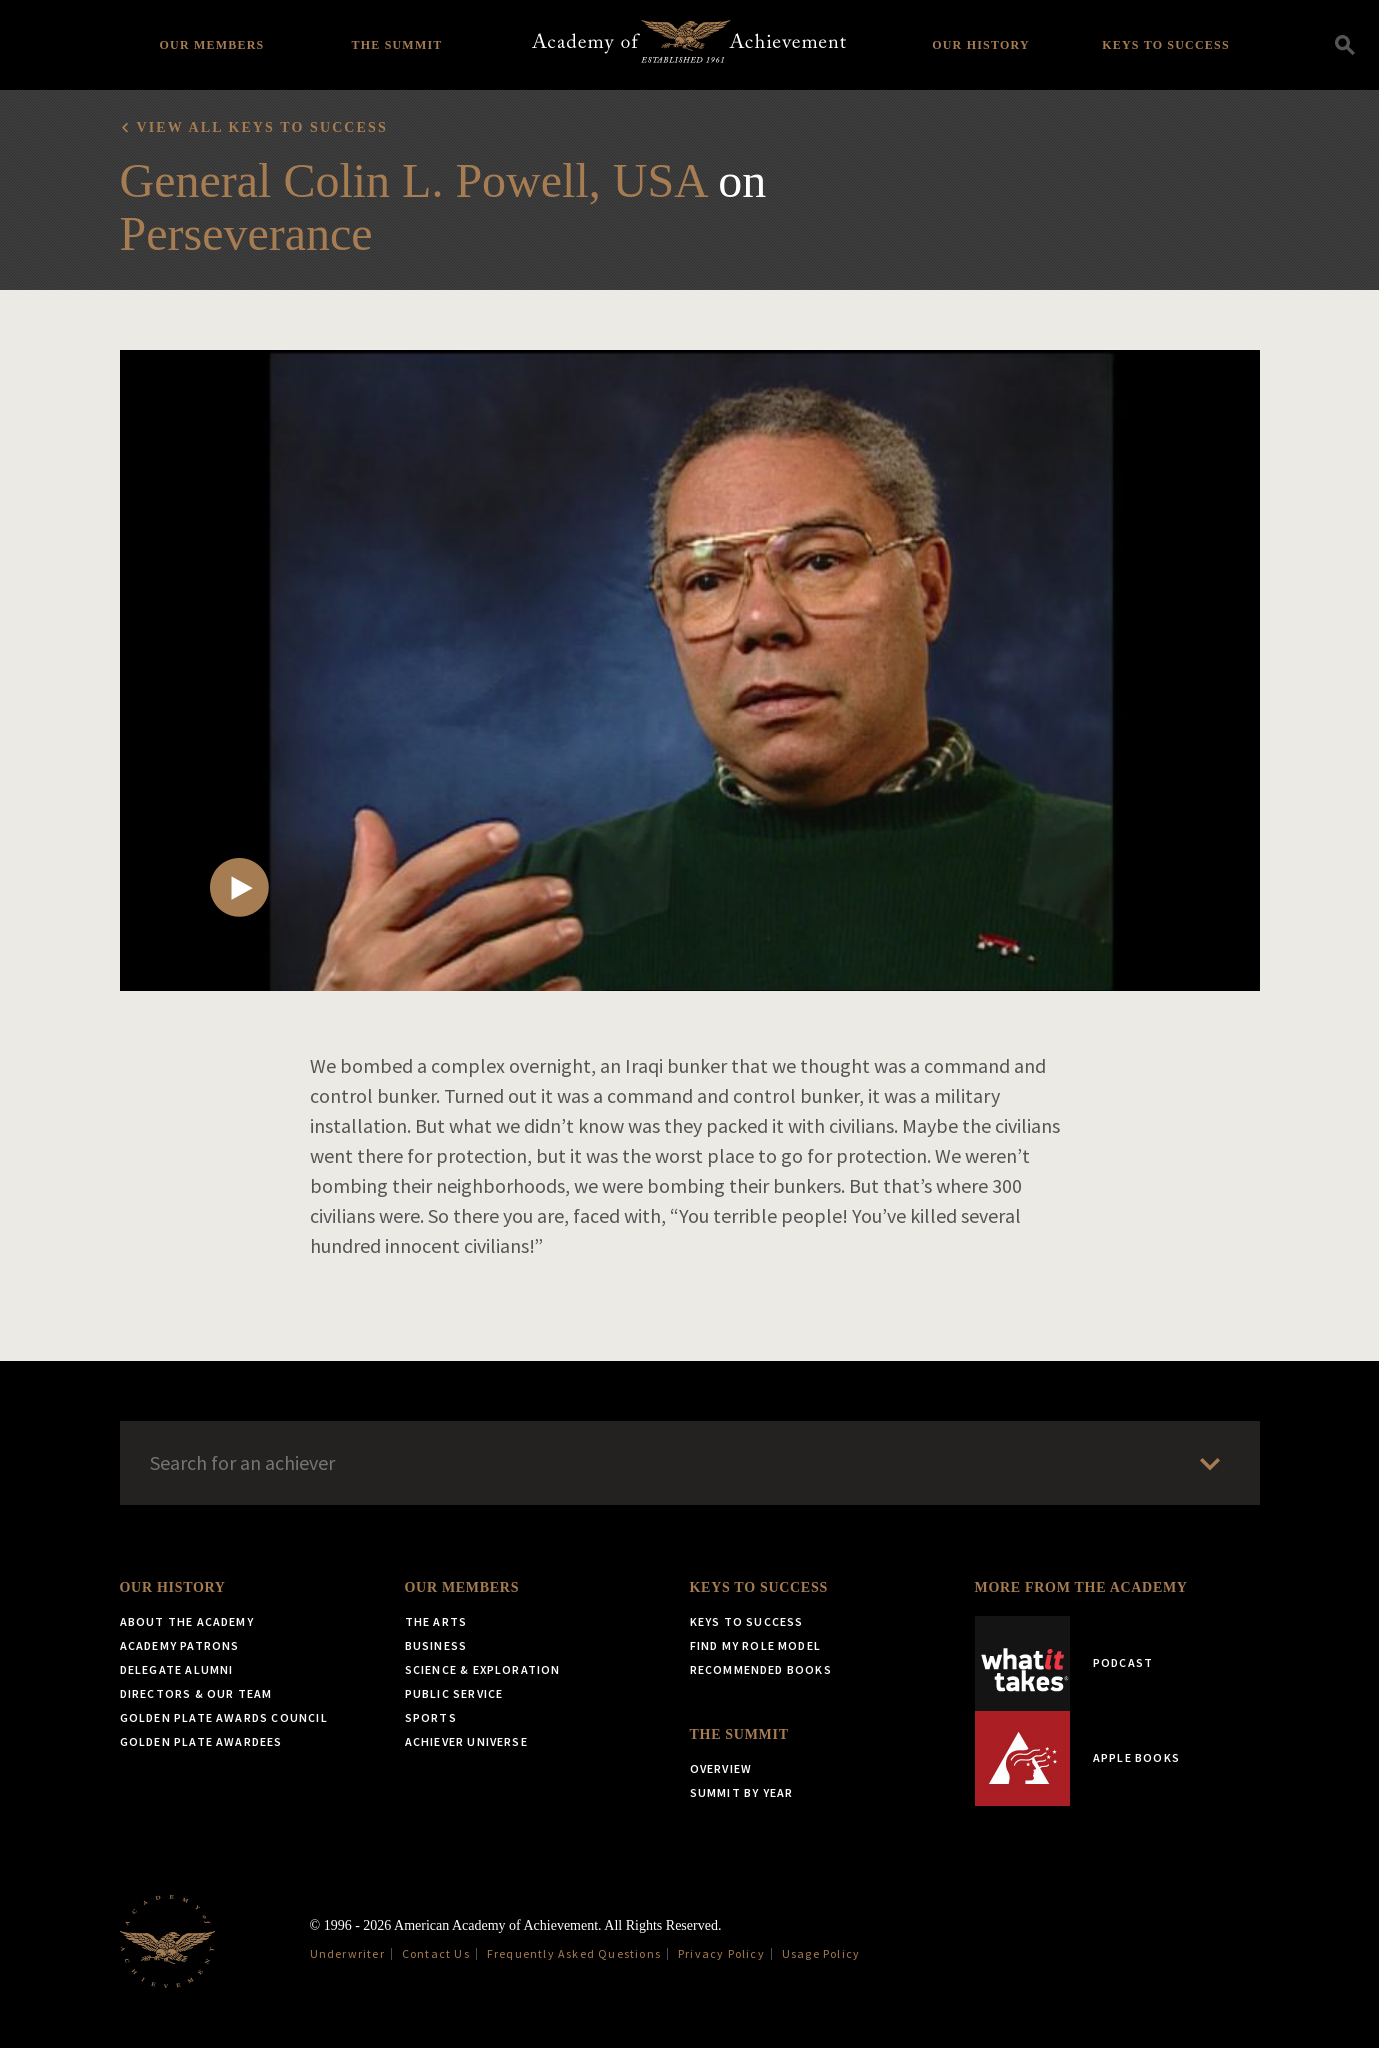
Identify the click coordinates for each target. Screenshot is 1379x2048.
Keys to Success (1166, 45)
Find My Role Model (756, 1645)
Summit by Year (742, 1792)
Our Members (212, 45)
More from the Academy (1081, 1587)
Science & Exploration (483, 1669)
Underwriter (347, 1953)
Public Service (454, 1693)
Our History (981, 45)
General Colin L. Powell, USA (413, 180)
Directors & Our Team (196, 1693)
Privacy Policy (721, 1953)
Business (436, 1645)
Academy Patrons (180, 1645)
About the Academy (187, 1621)
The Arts (436, 1621)
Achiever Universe (466, 1741)
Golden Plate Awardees (201, 1741)
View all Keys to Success (262, 127)
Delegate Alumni (177, 1669)
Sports (431, 1717)
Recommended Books (761, 1669)
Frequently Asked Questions (574, 1953)
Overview (721, 1768)
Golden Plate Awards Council (224, 1717)
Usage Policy (821, 1953)
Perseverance (246, 233)
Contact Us (436, 1953)
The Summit (396, 45)
